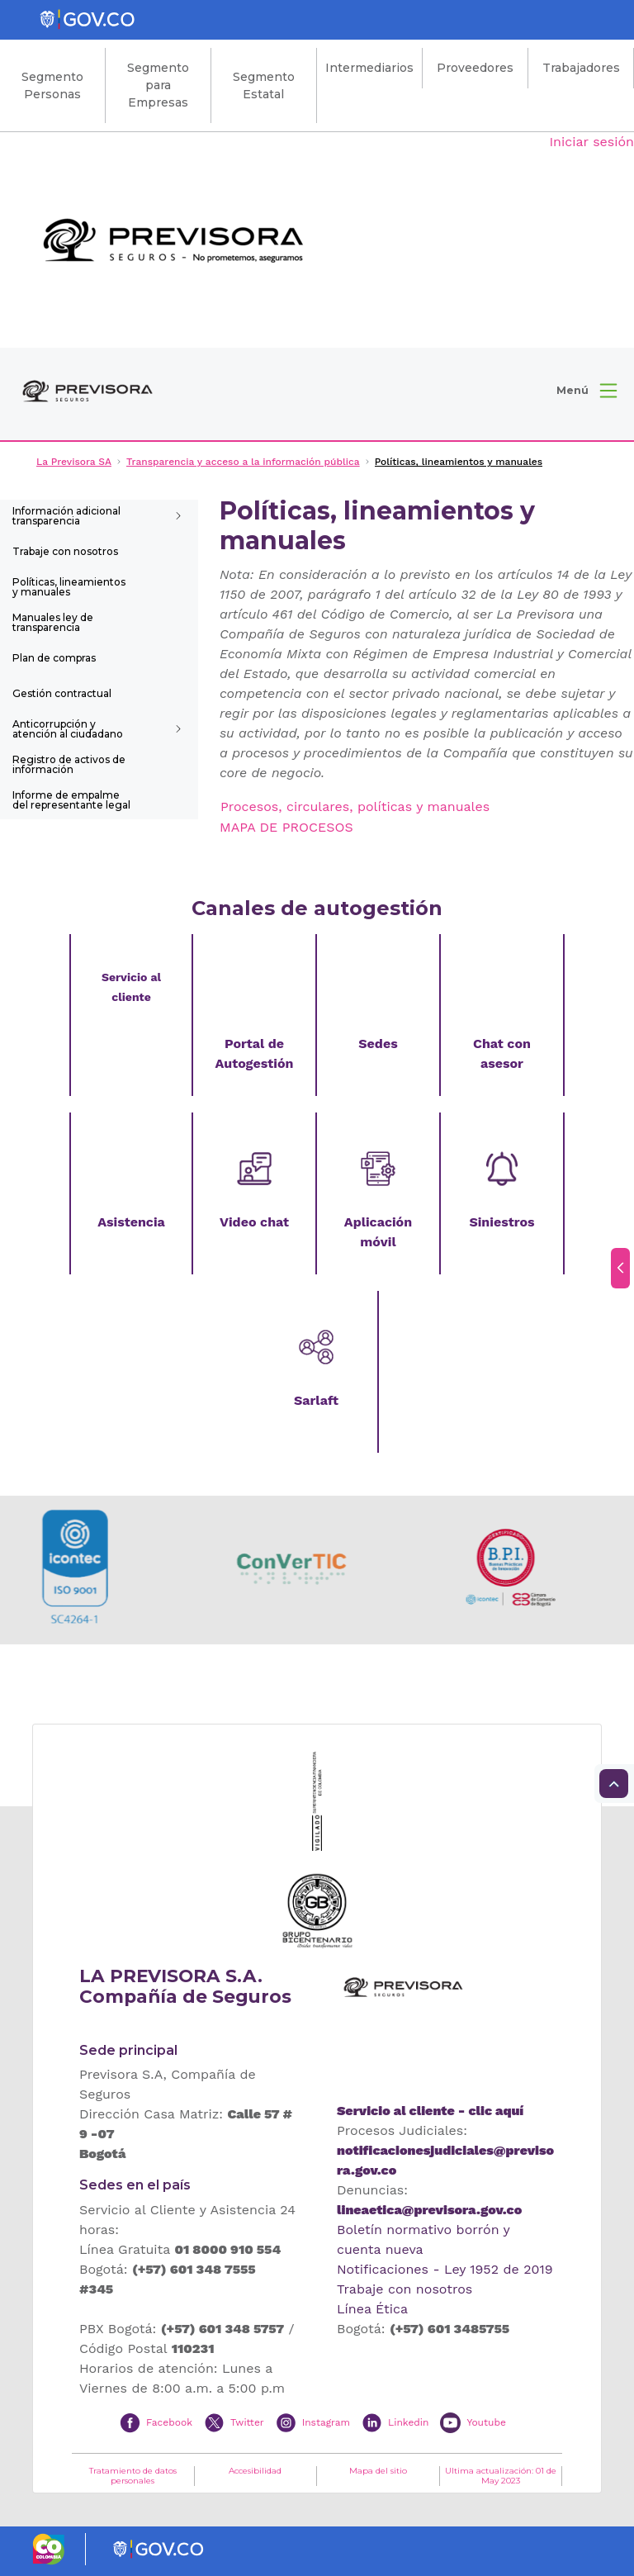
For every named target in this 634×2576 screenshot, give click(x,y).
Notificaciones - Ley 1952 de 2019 (445, 2269)
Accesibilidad (255, 2471)
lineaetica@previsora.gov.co (429, 2210)
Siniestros (501, 1222)
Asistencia (131, 1222)
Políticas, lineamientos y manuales (68, 587)
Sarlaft (316, 1400)
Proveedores (475, 67)
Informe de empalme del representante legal (71, 800)
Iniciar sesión (591, 141)
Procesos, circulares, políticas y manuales (355, 806)
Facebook (169, 2422)
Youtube (485, 2422)
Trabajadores (581, 67)
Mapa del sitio (378, 2471)
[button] (586, 391)
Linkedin (408, 2422)
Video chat (254, 1222)
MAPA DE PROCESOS (286, 827)
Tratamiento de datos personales (133, 2476)
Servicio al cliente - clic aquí (430, 2110)
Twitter (247, 2422)
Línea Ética (372, 2309)
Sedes (377, 1043)
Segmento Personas (52, 85)
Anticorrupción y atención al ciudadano (67, 729)
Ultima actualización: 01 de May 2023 (500, 2476)
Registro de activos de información (68, 764)
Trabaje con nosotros (65, 551)
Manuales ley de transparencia (52, 622)
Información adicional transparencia (66, 516)
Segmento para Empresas (158, 85)
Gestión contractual (61, 693)
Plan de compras (54, 658)
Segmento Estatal (264, 85)
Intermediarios (369, 67)
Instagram (326, 2422)
